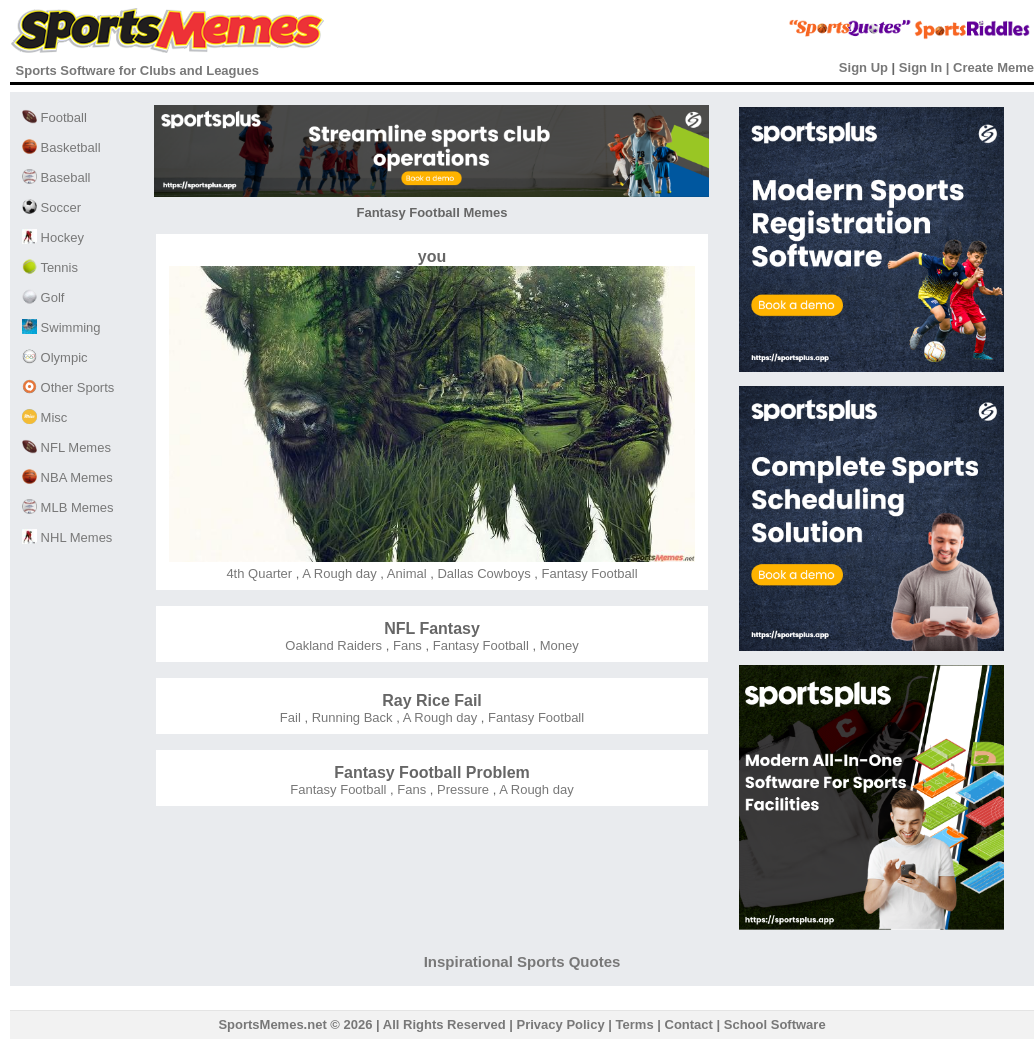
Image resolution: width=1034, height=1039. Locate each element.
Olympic (55, 357)
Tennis (50, 267)
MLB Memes (68, 507)
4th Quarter (259, 573)
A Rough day (337, 573)
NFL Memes (66, 447)
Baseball (56, 177)
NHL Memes (67, 537)
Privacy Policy (561, 1024)
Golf (43, 297)
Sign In (920, 67)
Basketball (61, 147)
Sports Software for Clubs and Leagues (137, 70)
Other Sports (68, 387)
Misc (44, 417)
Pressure (461, 789)
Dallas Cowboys (482, 573)
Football (54, 117)
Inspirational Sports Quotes (522, 961)
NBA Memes (67, 477)
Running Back (350, 717)
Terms (635, 1024)
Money (557, 645)
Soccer (51, 207)
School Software (775, 1024)
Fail (290, 717)
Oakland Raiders (333, 645)
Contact (689, 1024)
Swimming (61, 327)
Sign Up (863, 67)
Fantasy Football (588, 573)
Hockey (53, 237)
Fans (405, 645)
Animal (405, 573)
